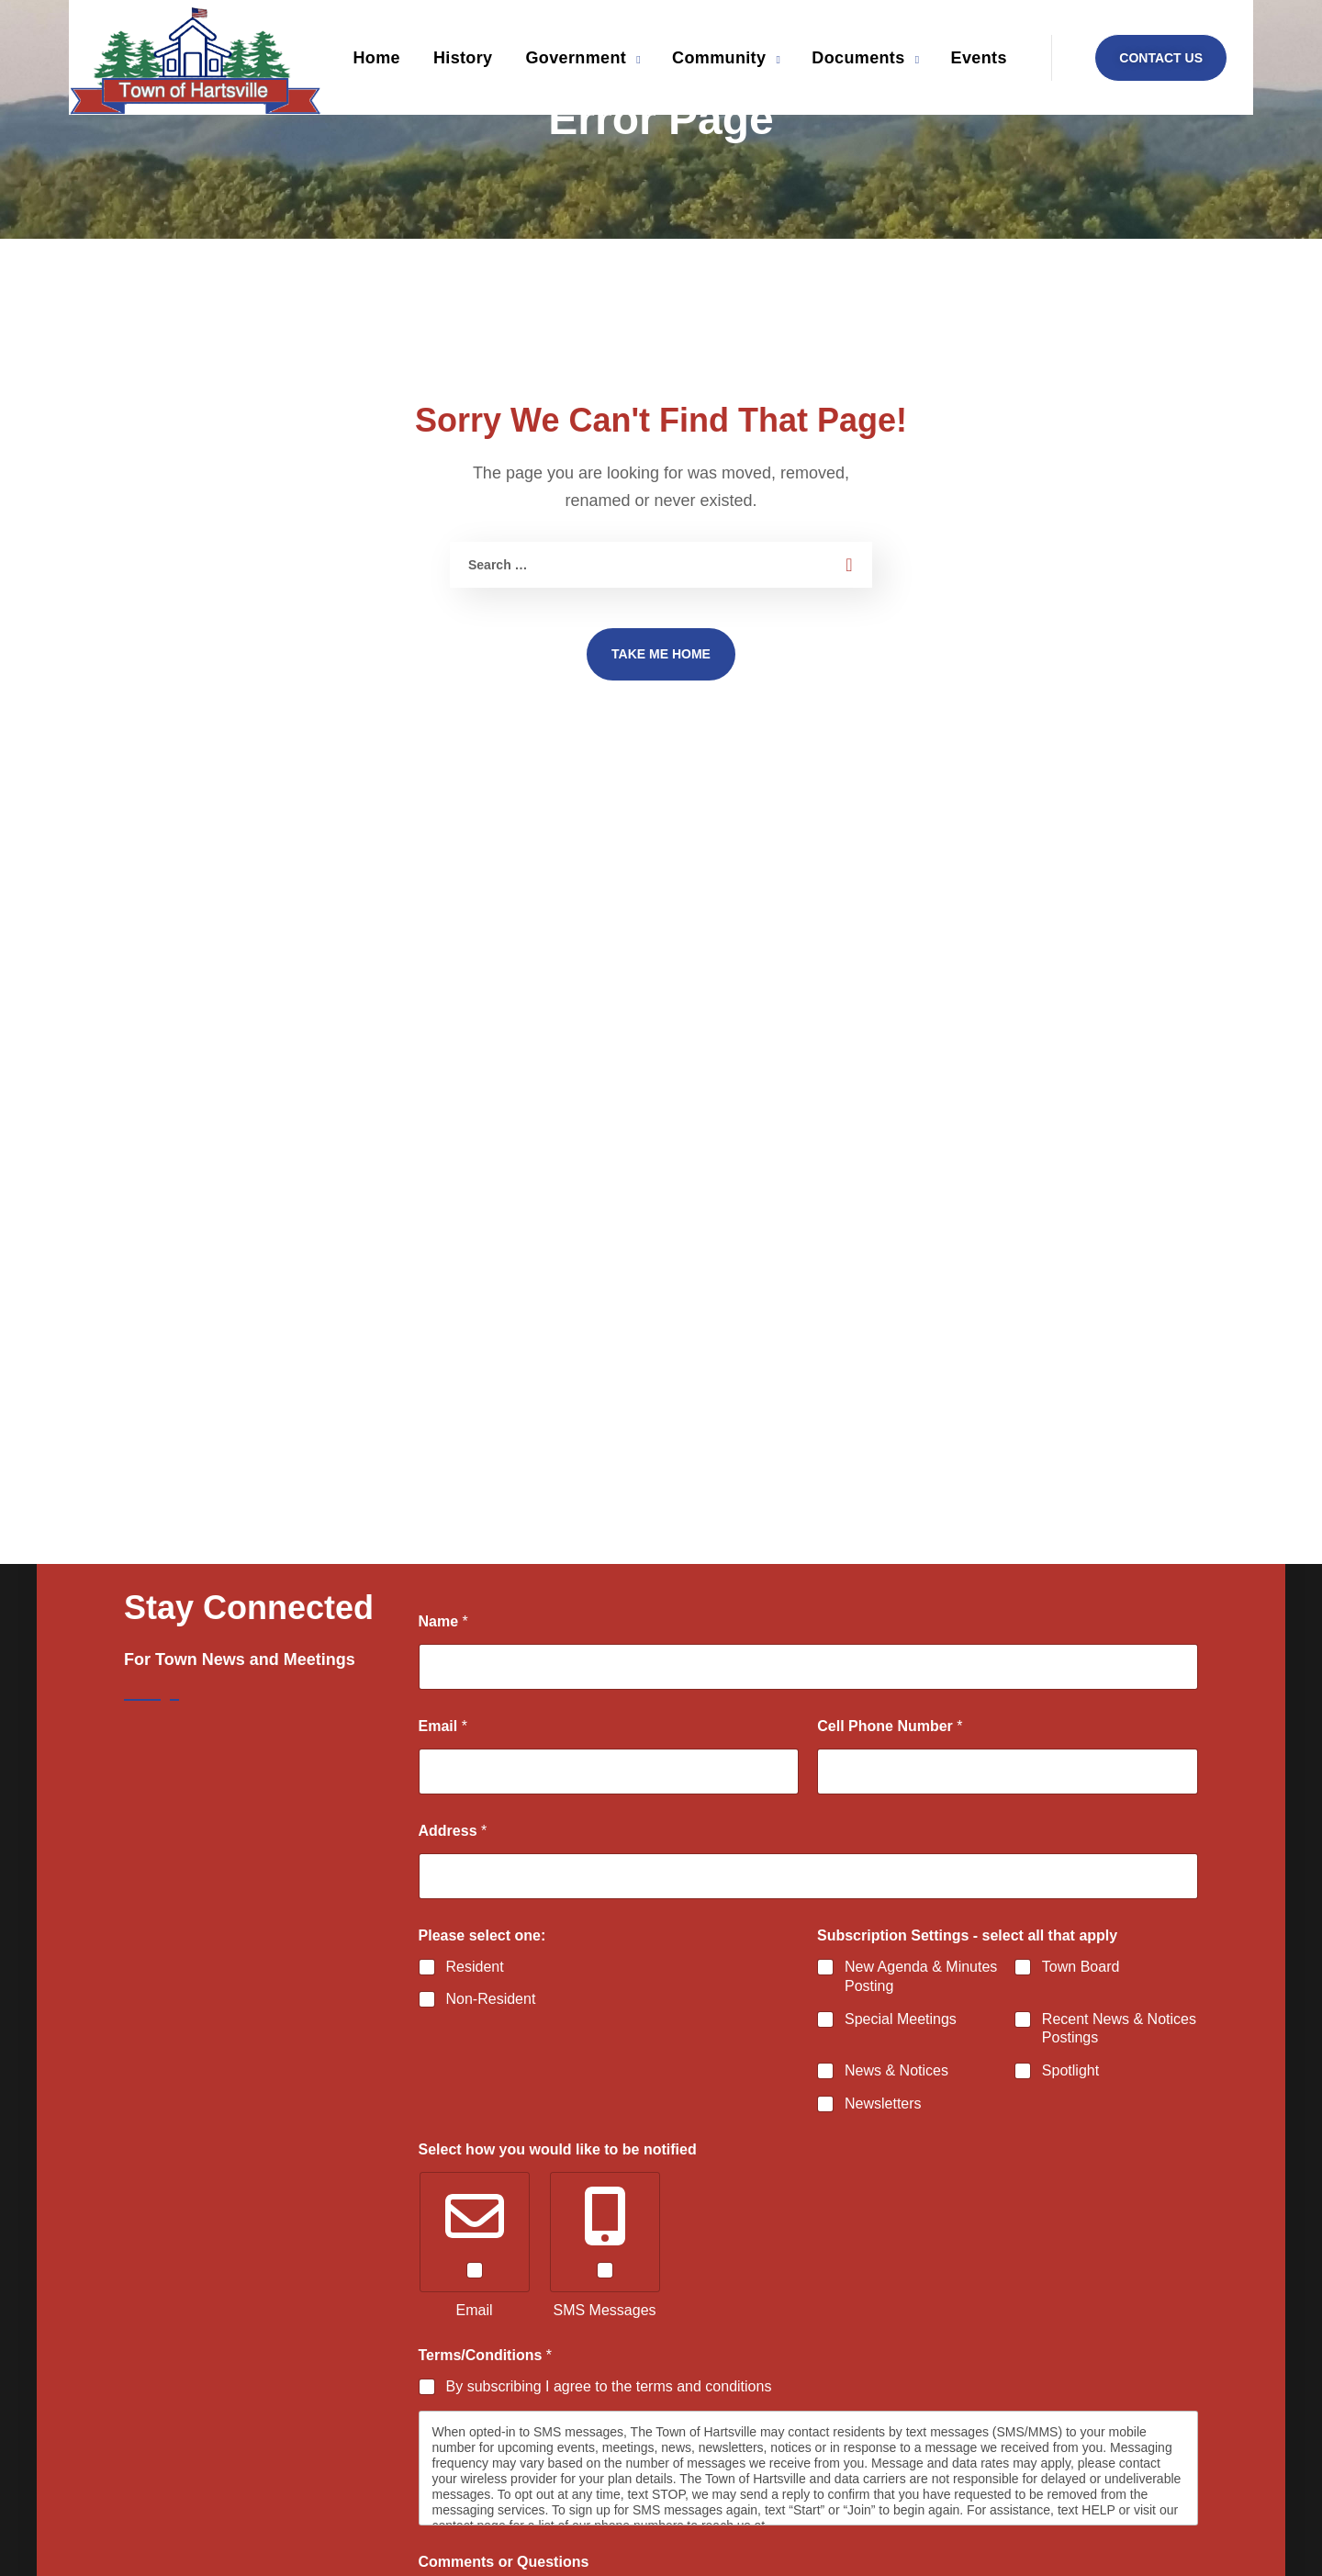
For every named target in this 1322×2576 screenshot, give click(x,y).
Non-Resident (491, 1999)
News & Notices (896, 2070)
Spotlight (1070, 2070)
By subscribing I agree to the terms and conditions (609, 2386)
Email (443, 1726)
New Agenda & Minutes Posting (921, 1976)
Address (453, 1831)
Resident (475, 1966)
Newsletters (883, 2102)
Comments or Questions (504, 2562)
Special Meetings (901, 2018)
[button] (1160, 58)
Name (443, 1621)
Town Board (1081, 1966)
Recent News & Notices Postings (1119, 2027)
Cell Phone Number (889, 1726)
